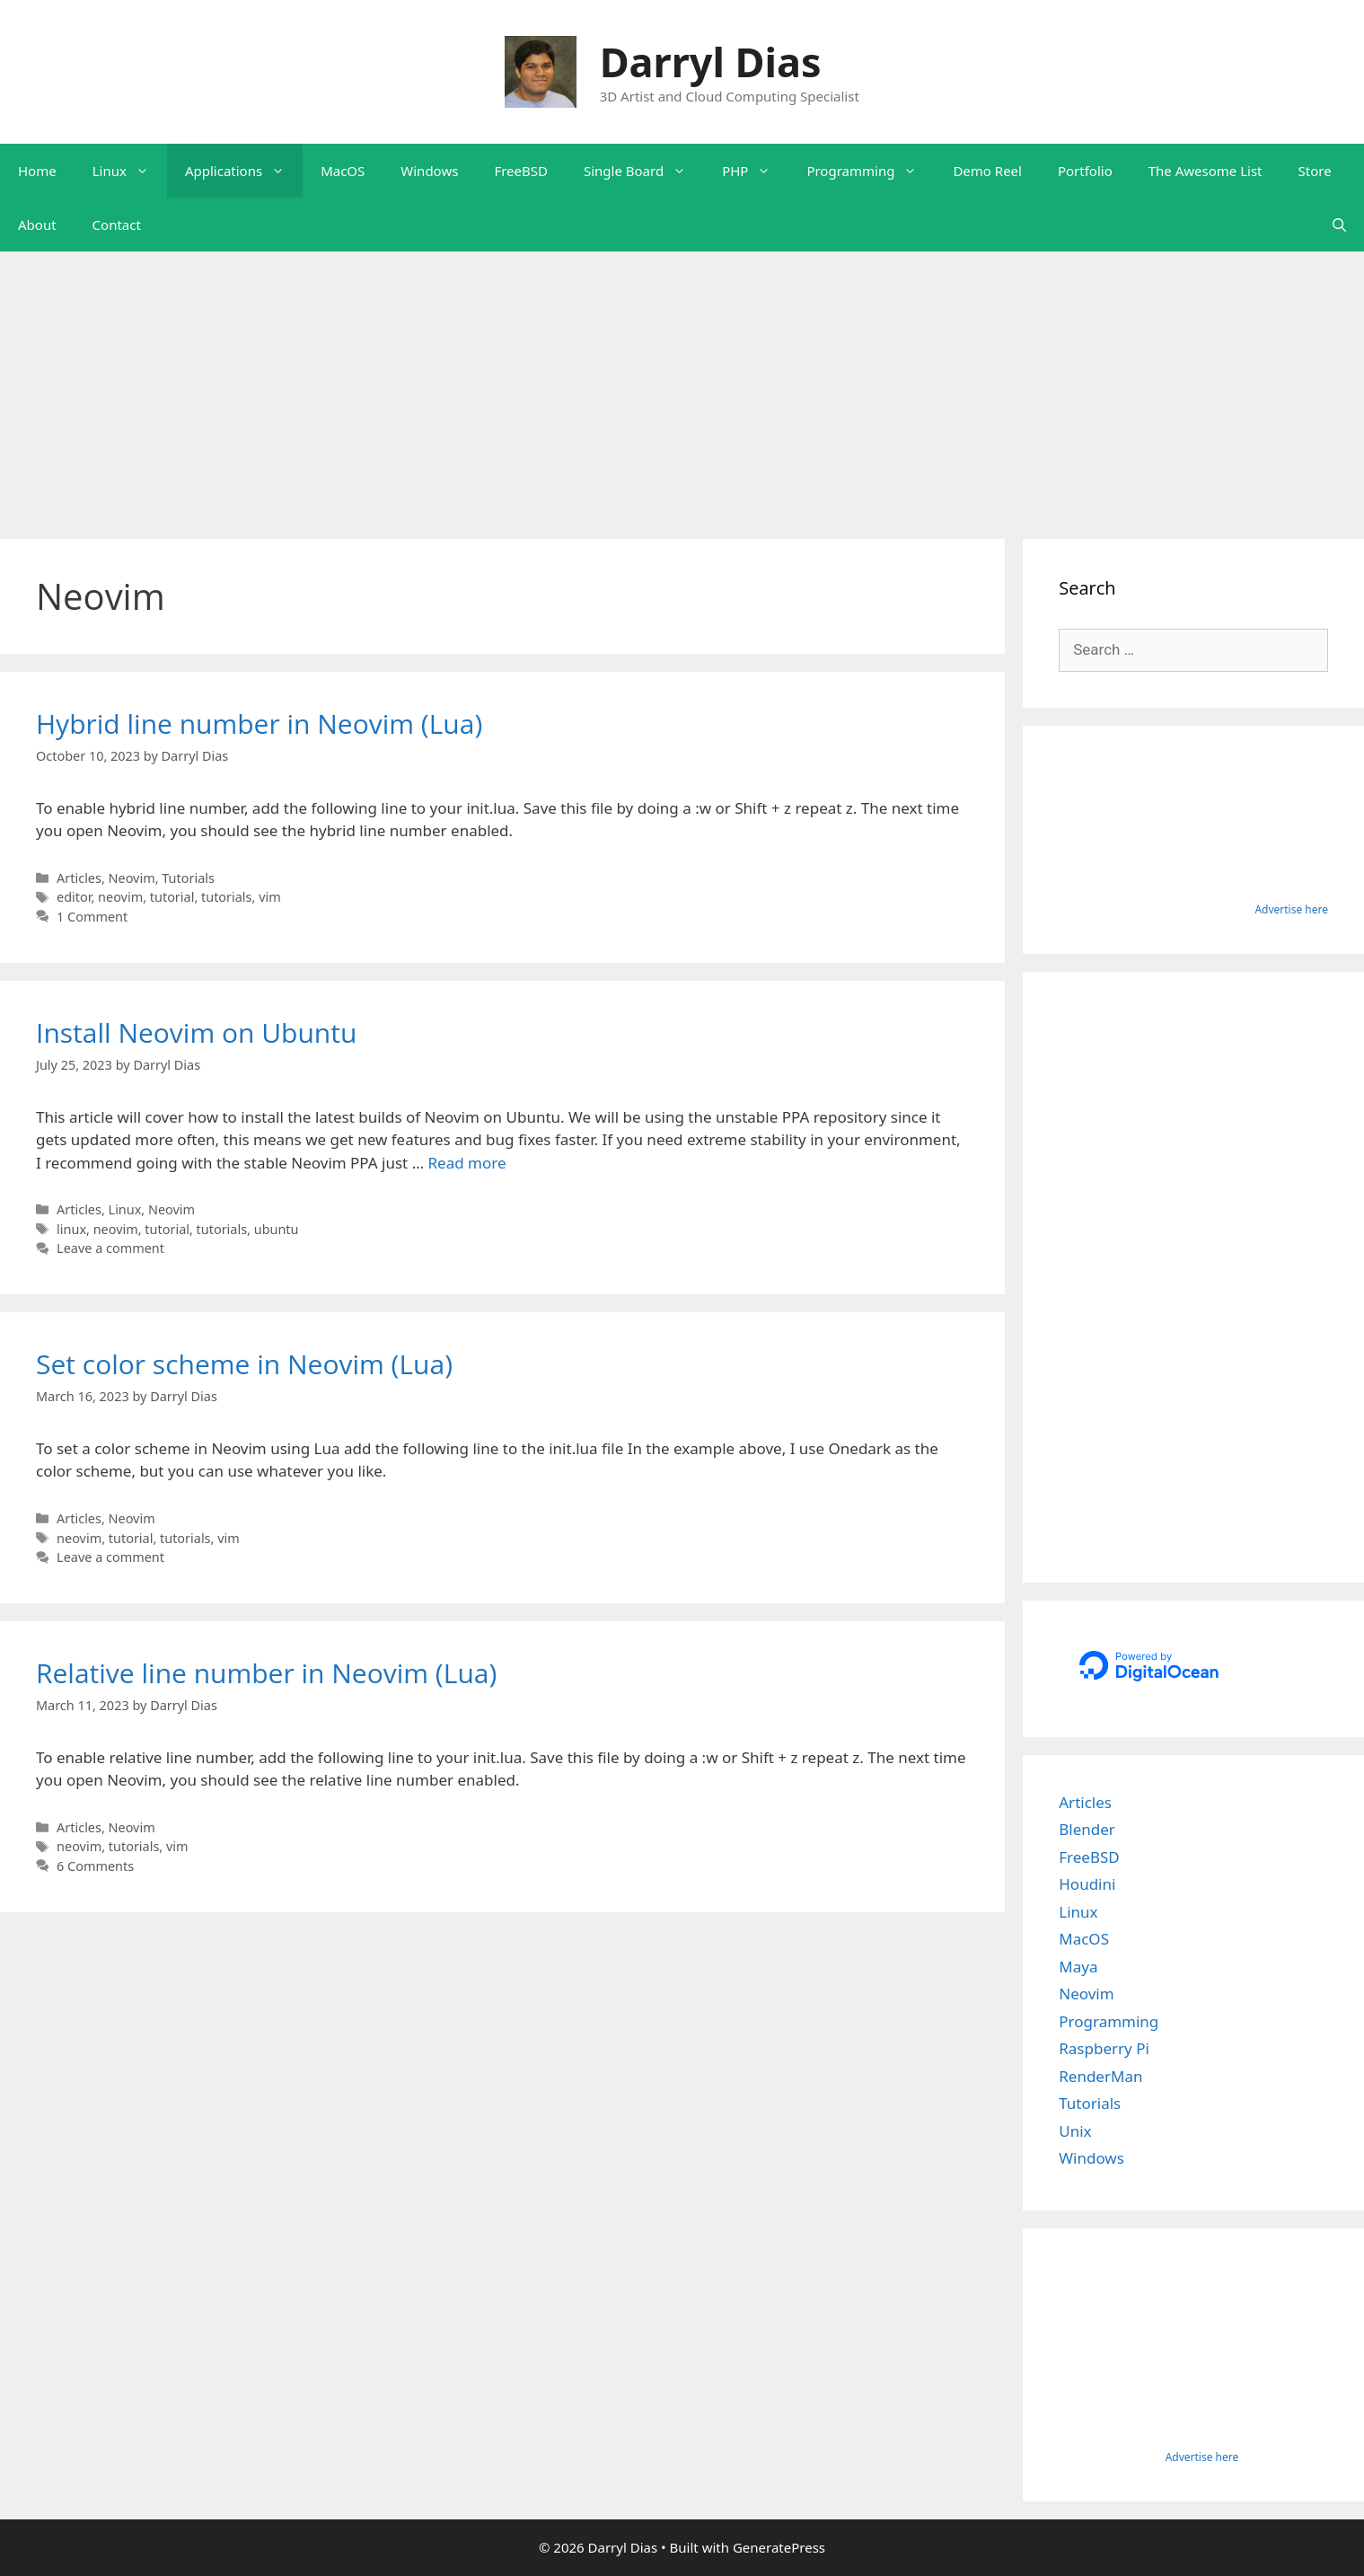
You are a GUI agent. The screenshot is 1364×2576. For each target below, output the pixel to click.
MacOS (343, 171)
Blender (1087, 1829)
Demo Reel (987, 171)
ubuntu (276, 1229)
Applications (244, 171)
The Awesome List (1205, 171)
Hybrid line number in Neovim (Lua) (259, 723)
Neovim (132, 878)
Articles (79, 878)
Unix (1075, 2131)
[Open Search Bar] (1339, 224)
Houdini (1087, 1884)
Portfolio (1085, 171)
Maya (1078, 1966)
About (37, 225)
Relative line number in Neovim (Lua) (266, 1672)
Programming (870, 171)
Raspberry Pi (1104, 2048)
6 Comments (95, 1866)
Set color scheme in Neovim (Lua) (244, 1363)
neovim (120, 896)
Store (1315, 171)
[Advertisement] (682, 386)
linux (71, 1229)
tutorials (226, 896)
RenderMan (1100, 2076)
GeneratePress (779, 2547)
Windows (429, 171)
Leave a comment (110, 1248)
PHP (755, 171)
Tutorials (188, 878)
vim (270, 896)
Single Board (644, 171)
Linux (129, 171)
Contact (116, 225)
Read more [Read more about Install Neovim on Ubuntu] (467, 1162)
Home (37, 171)
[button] (147, 171)
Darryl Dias (711, 61)
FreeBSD (521, 171)
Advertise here (1291, 909)
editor (74, 896)
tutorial (172, 896)
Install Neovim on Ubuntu (196, 1032)
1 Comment (92, 916)
